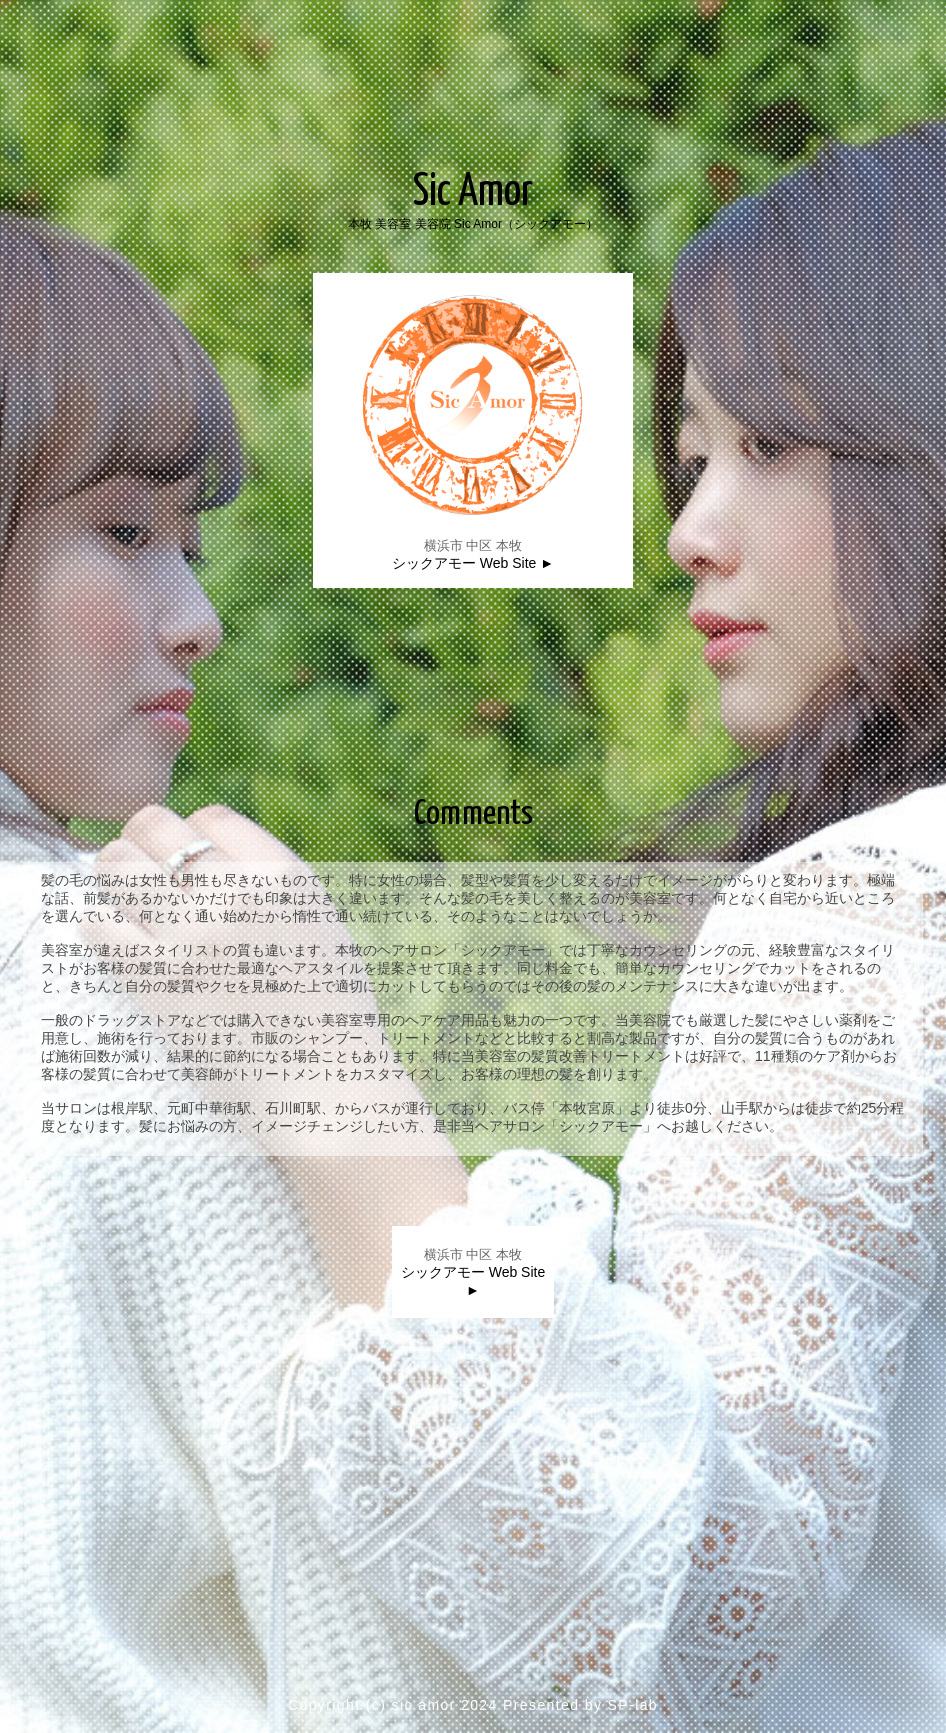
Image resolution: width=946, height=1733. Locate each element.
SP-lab (633, 1705)
